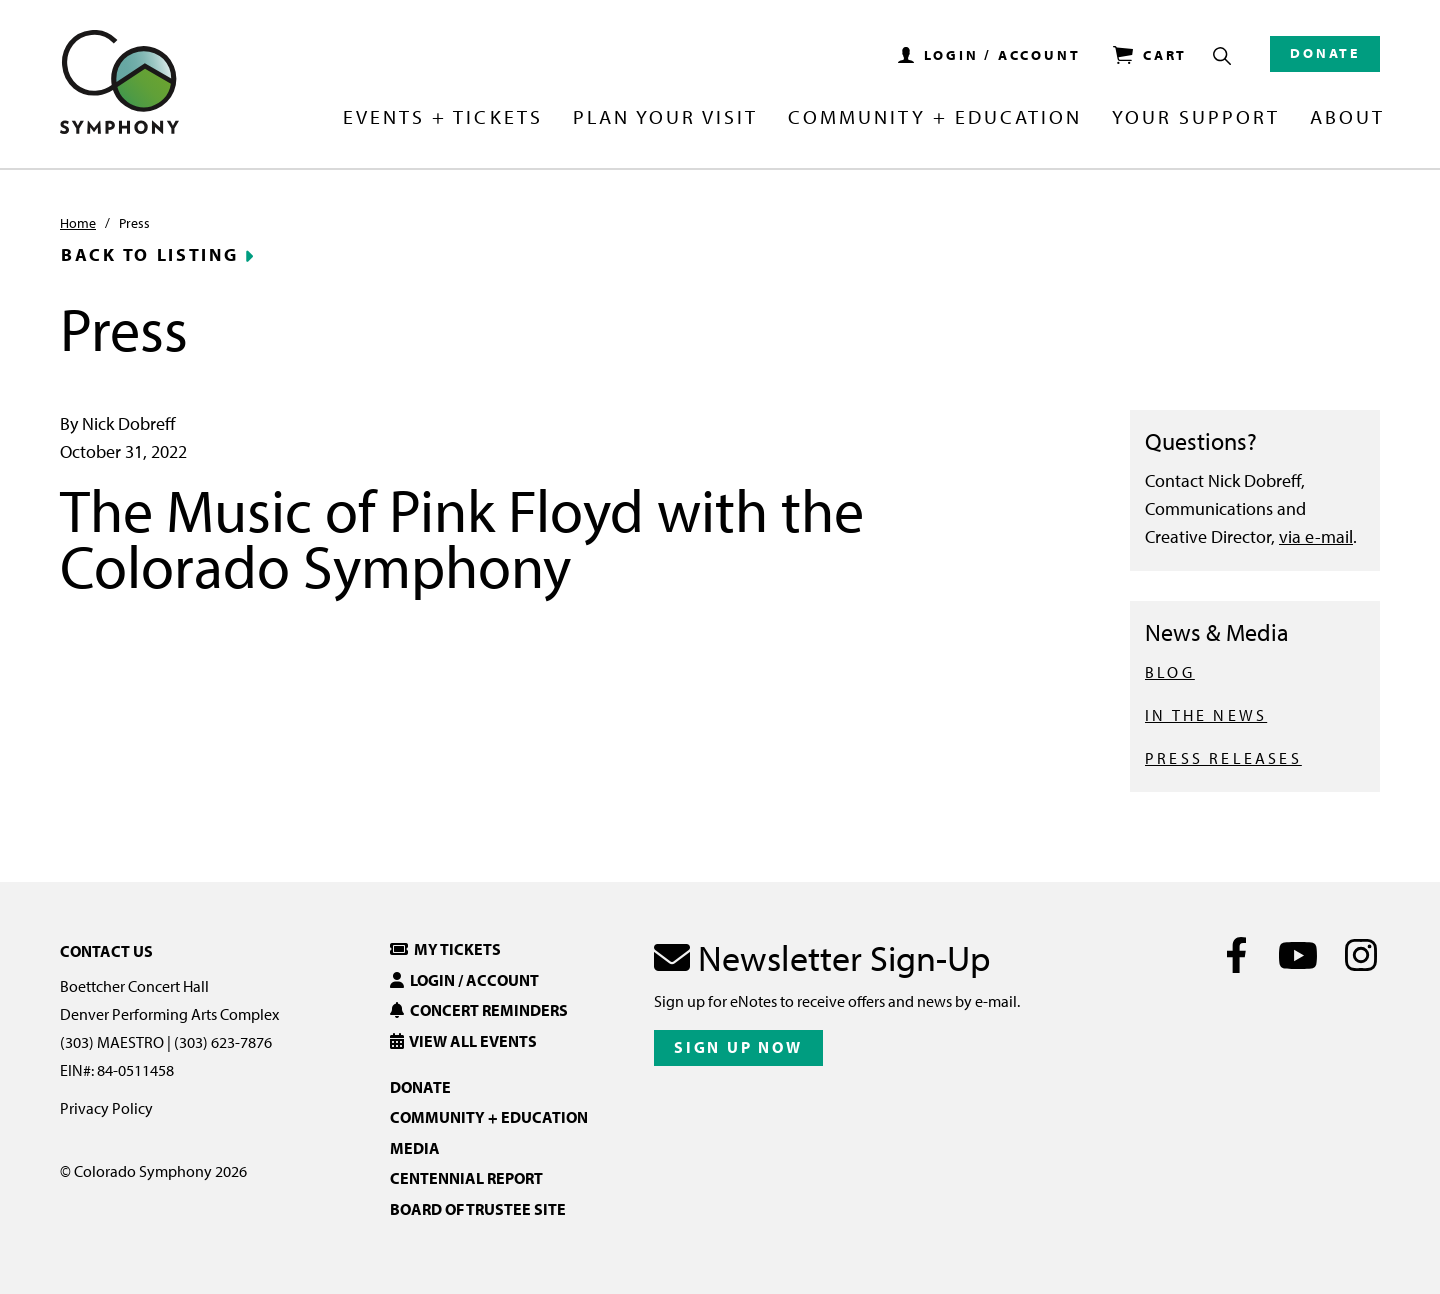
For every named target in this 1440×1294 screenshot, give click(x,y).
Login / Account (464, 980)
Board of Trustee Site (478, 1209)
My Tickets (445, 949)
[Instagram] (1360, 955)
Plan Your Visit (665, 118)
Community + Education (935, 118)
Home (78, 223)
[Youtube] (1298, 955)
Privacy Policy (106, 1108)
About (1347, 118)
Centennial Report (466, 1178)
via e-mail (1316, 536)
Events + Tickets (442, 118)
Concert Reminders (479, 1010)
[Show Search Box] (1222, 56)
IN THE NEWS (1206, 715)
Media (415, 1148)
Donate (1325, 53)
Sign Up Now (738, 1047)
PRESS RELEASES (1223, 758)
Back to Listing (150, 255)
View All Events (463, 1041)
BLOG (1170, 672)
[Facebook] (1236, 955)
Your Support (1196, 118)
